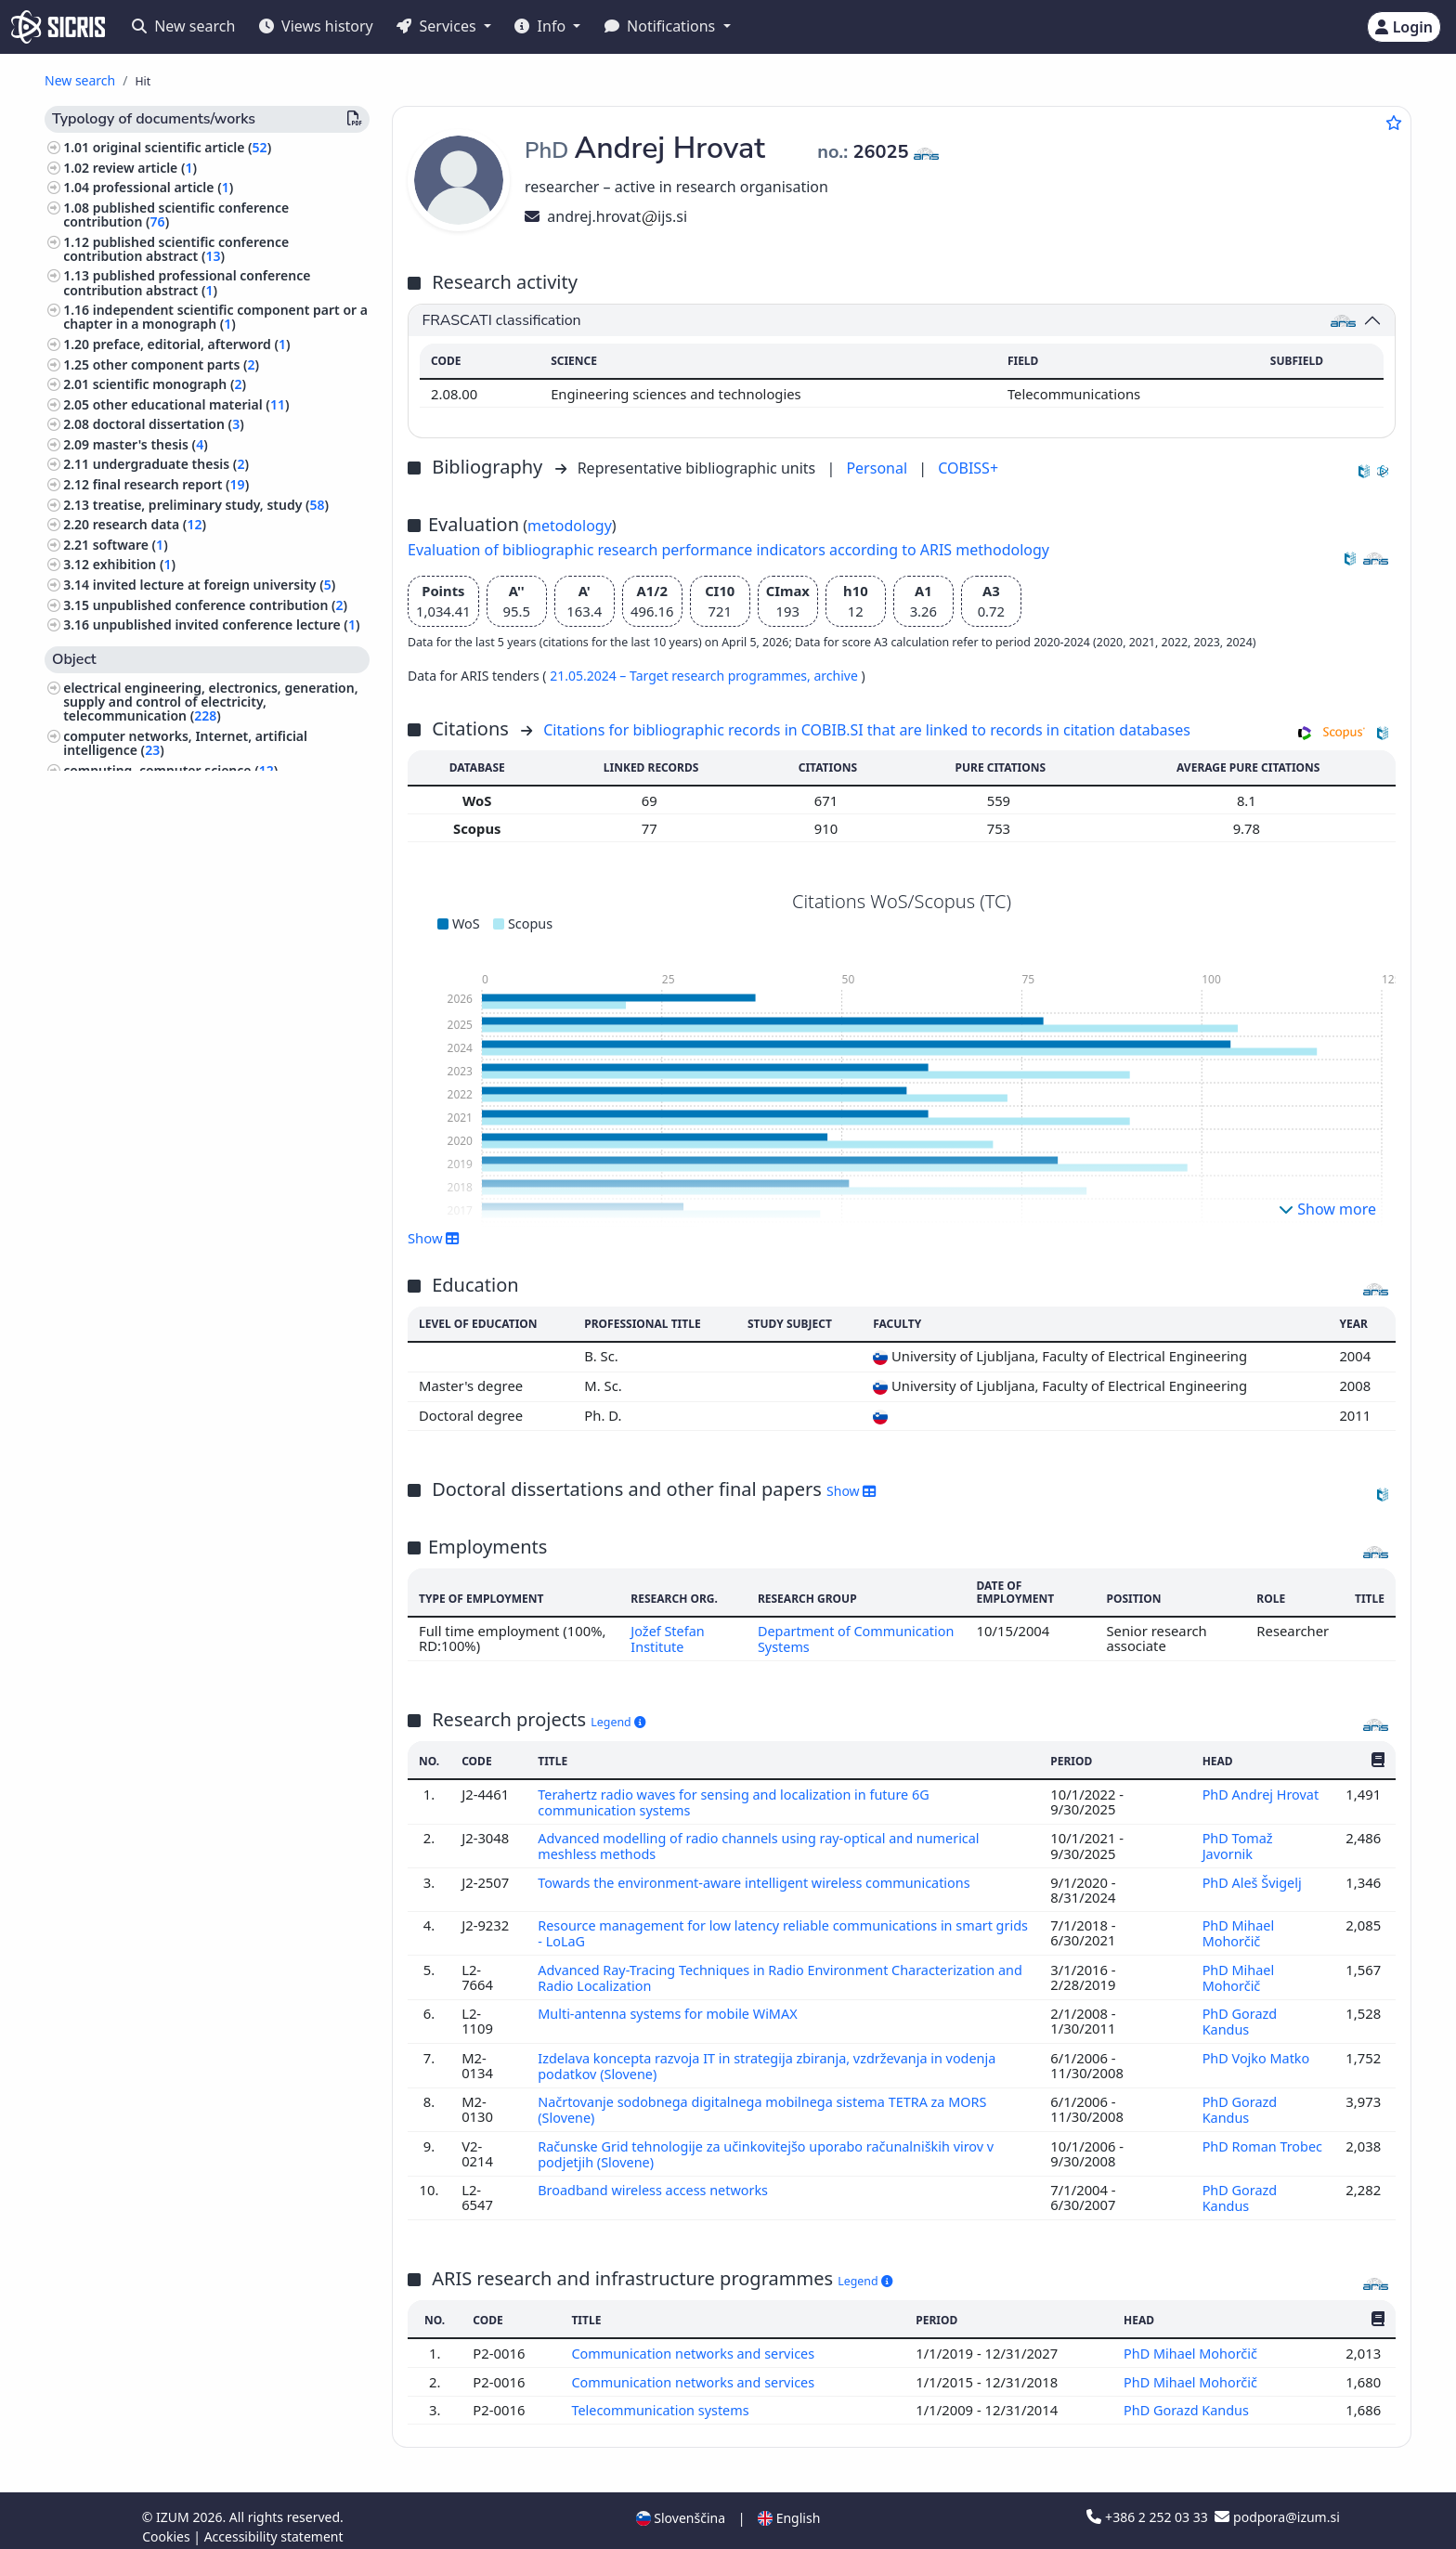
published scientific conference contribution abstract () (176, 249)
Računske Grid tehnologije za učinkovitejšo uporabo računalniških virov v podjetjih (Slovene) (772, 2144)
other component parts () (176, 364)
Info (541, 26)
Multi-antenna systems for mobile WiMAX (673, 2007)
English (789, 2506)
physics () (96, 790)
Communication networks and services (696, 2342)
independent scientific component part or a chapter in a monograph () (215, 316)
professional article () (163, 187)
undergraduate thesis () (171, 464)
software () (130, 544)
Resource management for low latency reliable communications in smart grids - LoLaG (771, 1929)
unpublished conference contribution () (220, 605)
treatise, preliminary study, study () (211, 505)
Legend (618, 1721)
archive (837, 675)
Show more (1327, 1209)
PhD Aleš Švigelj (1253, 1878)
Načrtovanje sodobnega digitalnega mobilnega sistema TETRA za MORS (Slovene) (768, 2101)
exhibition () (134, 564)
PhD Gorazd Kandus (1239, 2015)
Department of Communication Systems (836, 1638)
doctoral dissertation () (168, 424)
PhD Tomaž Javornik (1237, 1843)
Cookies (167, 2524)
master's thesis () (150, 444)
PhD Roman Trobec (1239, 2144)
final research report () (171, 484)
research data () (149, 524)
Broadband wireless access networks (657, 2179)
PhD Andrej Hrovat (1260, 1793)
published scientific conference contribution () (176, 214)
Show (434, 1238)
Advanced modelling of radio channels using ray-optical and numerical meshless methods (764, 1843)
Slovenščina (680, 2506)
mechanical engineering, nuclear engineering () (207, 837)
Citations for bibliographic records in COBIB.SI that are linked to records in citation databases (866, 730)
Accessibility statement (274, 2524)
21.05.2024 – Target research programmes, (681, 675)
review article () (145, 167)
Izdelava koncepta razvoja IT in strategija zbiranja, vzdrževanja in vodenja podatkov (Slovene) (773, 2058)
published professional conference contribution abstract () (186, 282)
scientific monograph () (169, 384)
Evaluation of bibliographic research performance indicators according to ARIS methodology (728, 550)
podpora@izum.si (1277, 2505)
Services (437, 26)
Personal (878, 468)
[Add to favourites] (1393, 122)
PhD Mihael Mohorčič (1238, 1929)
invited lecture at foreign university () (214, 584)
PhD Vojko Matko (1258, 2051)
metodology (569, 525)
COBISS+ (968, 468)
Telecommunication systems (662, 2397)
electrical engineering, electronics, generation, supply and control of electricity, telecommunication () (210, 701)
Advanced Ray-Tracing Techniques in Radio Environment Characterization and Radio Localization (772, 1972)
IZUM (174, 2505)
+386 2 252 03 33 (1148, 2505)
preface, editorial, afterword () (192, 344)
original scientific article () (182, 147)
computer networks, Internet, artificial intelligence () (185, 743)
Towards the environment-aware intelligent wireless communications (761, 1878)
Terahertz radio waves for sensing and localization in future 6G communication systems (739, 1800)
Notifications (662, 26)
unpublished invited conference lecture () (226, 624)
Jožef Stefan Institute (666, 1638)
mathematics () (114, 864)
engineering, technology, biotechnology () (198, 810)
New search (183, 26)
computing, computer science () (170, 770)
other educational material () (191, 404)
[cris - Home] (58, 27)
